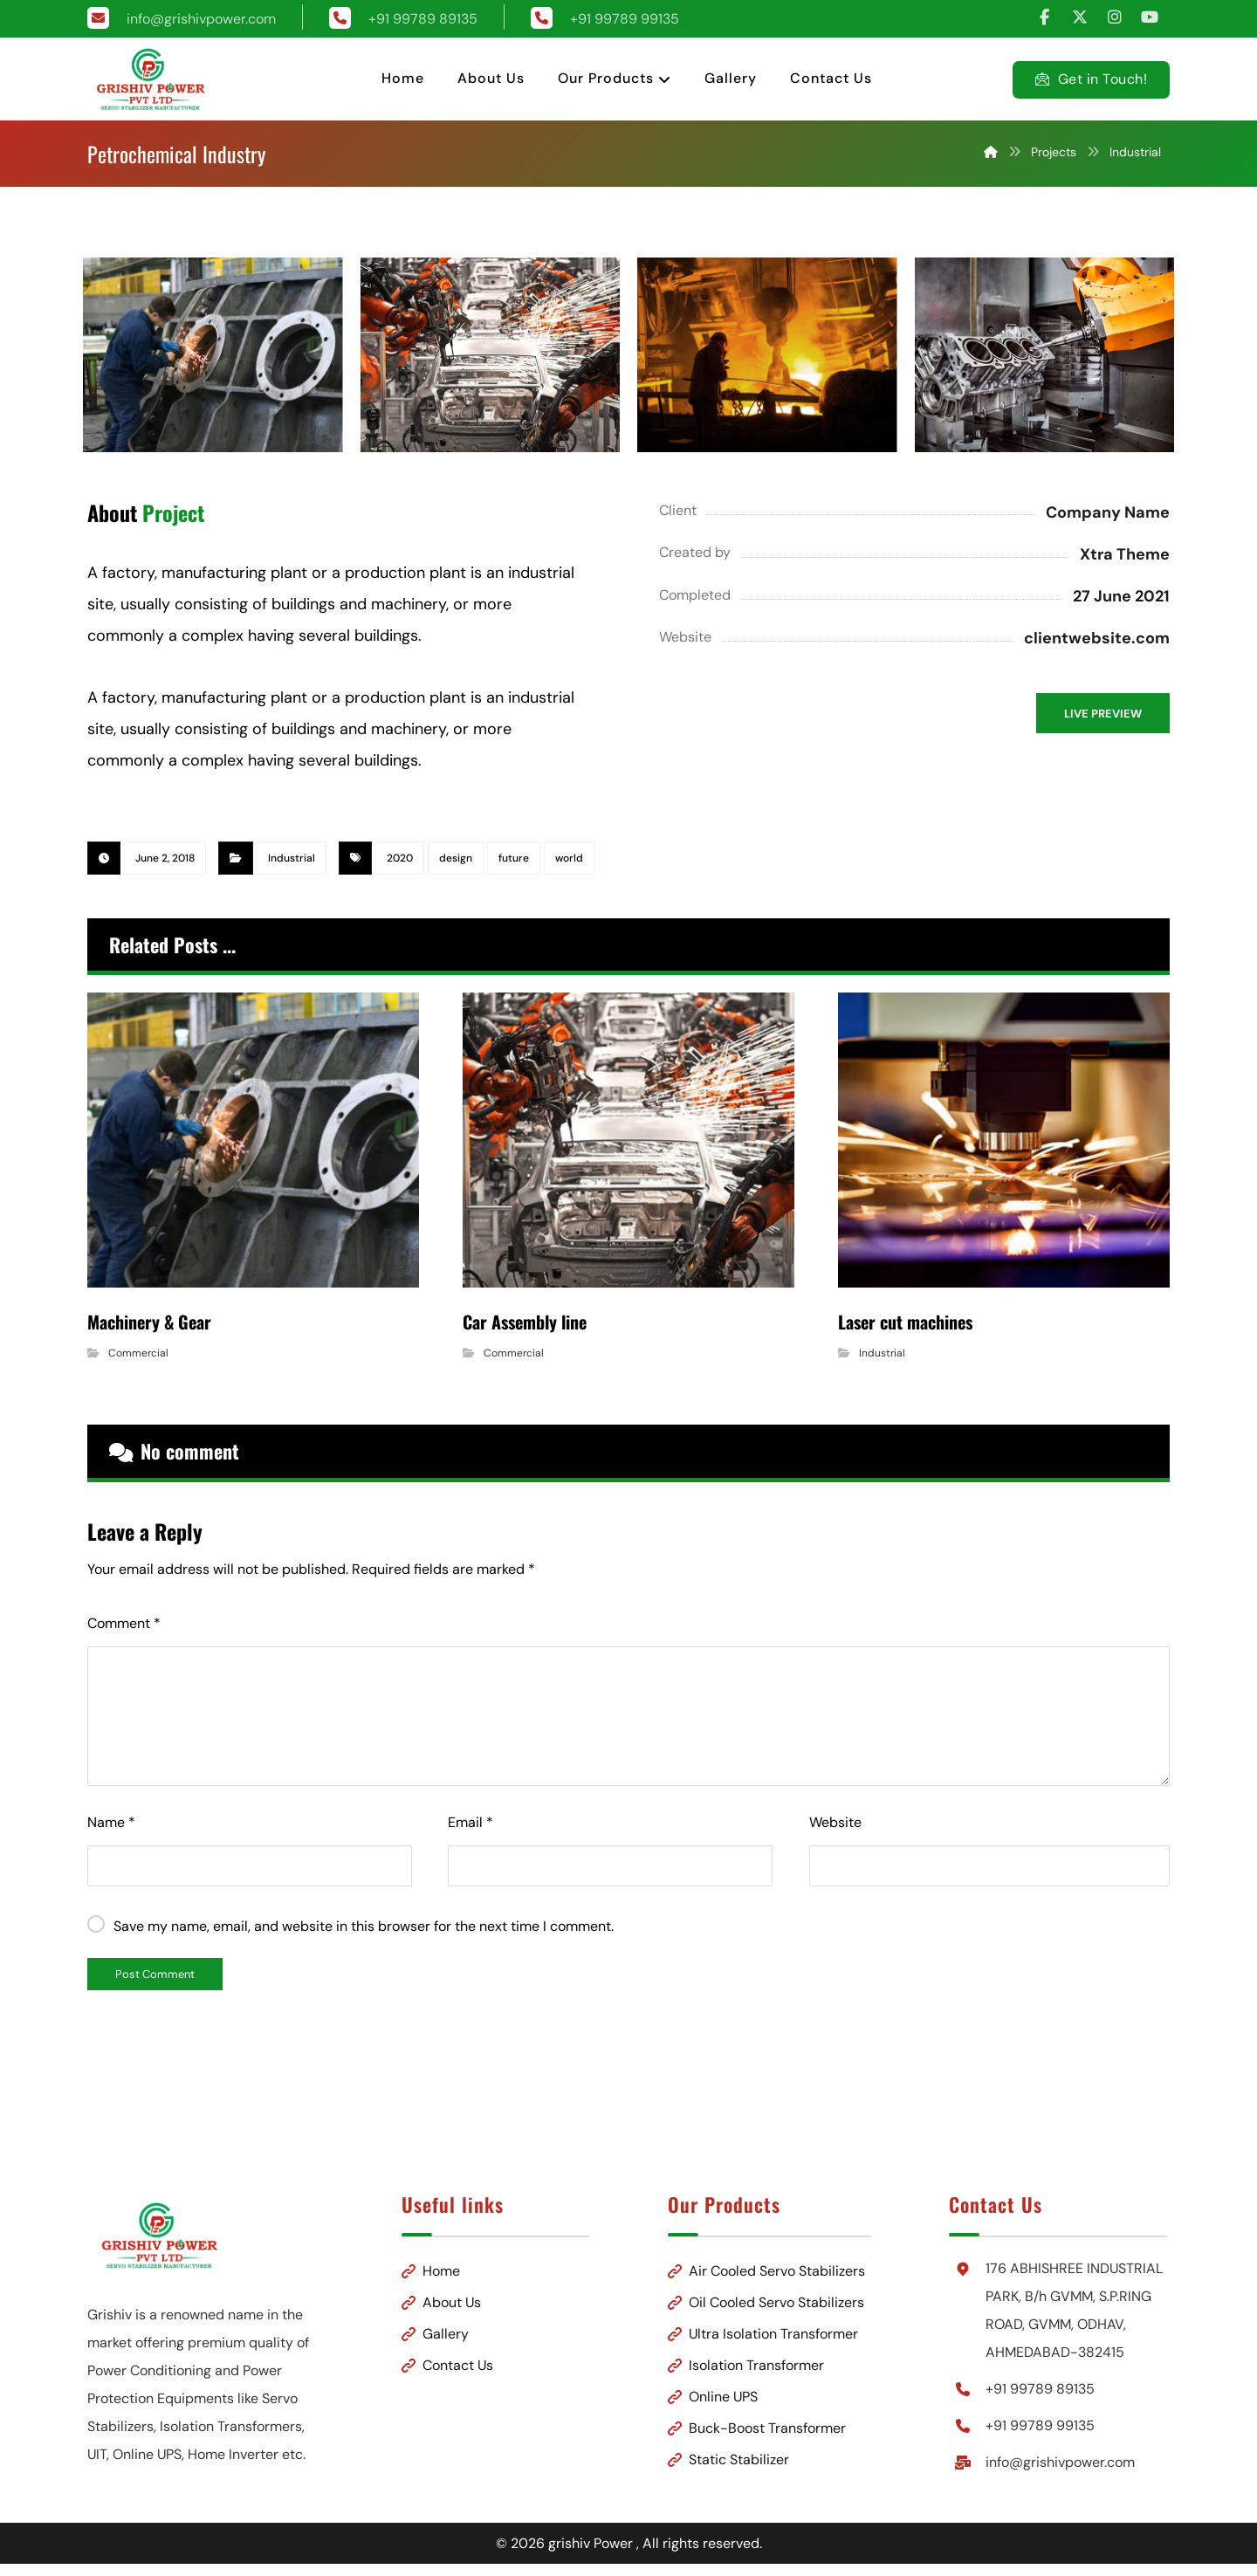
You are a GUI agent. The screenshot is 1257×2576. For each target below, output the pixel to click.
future (513, 859)
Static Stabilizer (728, 2456)
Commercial (138, 1350)
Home (445, 2267)
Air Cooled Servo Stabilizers (766, 2267)
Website (835, 1819)
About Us (456, 2299)
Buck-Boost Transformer (757, 2424)
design (455, 859)
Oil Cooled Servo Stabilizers (766, 2299)
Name (111, 1819)
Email (470, 1819)
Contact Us (462, 2362)
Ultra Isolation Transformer (763, 2330)
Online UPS (713, 2393)
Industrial (291, 859)
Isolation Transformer (746, 2362)
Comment (124, 1620)
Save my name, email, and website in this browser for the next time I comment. (363, 1922)
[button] (1045, 17)
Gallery (450, 2330)
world (569, 859)
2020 (400, 859)
